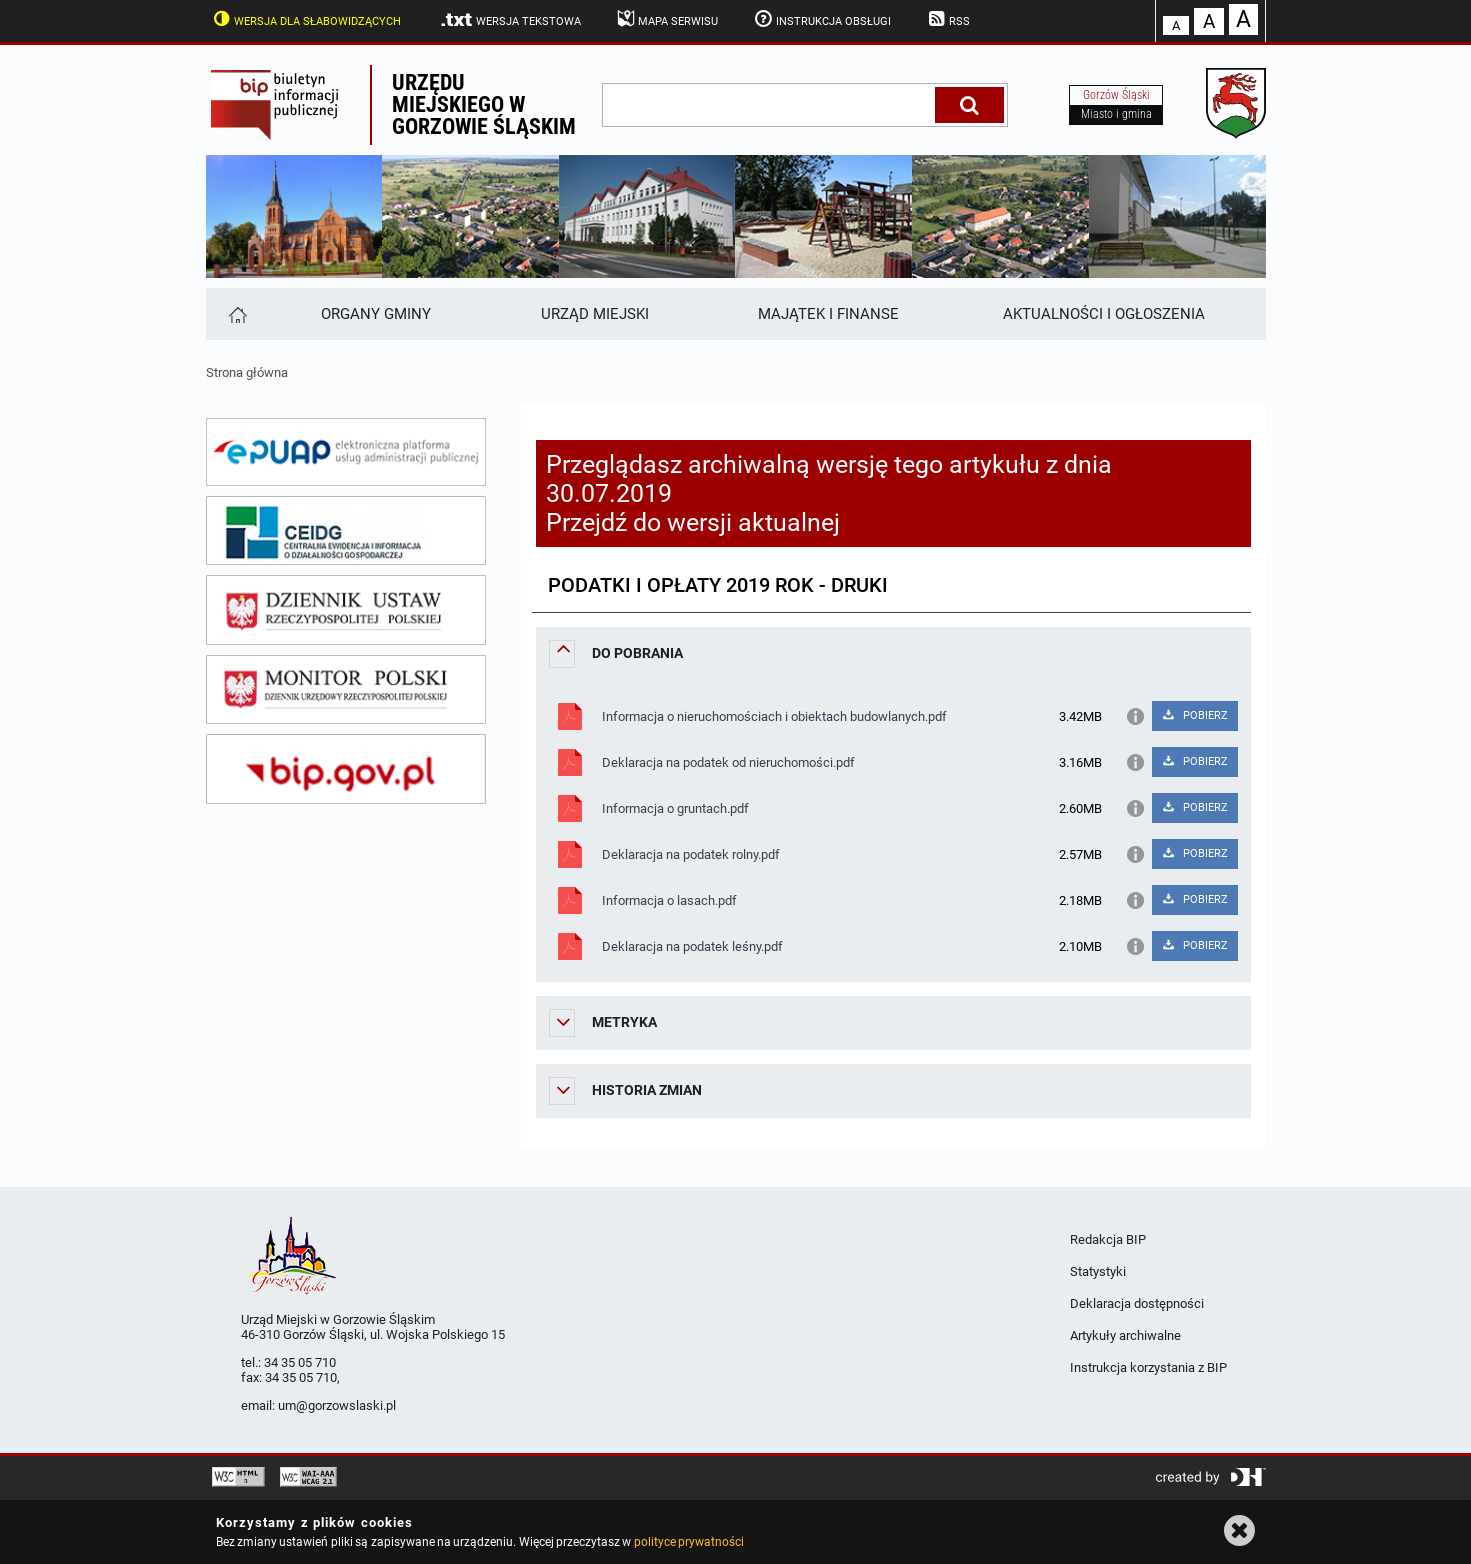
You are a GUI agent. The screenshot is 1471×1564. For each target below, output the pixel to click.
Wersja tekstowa (509, 20)
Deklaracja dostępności (1137, 1303)
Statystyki (1098, 1271)
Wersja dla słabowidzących (306, 19)
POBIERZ (1194, 715)
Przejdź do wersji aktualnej (693, 522)
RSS (947, 19)
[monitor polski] (346, 690)
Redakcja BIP (1108, 1239)
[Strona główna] (236, 314)
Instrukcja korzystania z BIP (1148, 1367)
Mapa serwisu (666, 19)
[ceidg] (346, 531)
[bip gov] (346, 769)
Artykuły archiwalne (1125, 1335)
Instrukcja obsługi (821, 19)
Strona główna (247, 372)
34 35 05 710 (300, 1362)
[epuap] (346, 452)
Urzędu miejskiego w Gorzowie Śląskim (484, 104)
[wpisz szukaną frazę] (770, 105)
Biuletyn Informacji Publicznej (288, 105)
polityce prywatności (689, 1542)
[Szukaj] (969, 105)
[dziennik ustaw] (346, 610)
